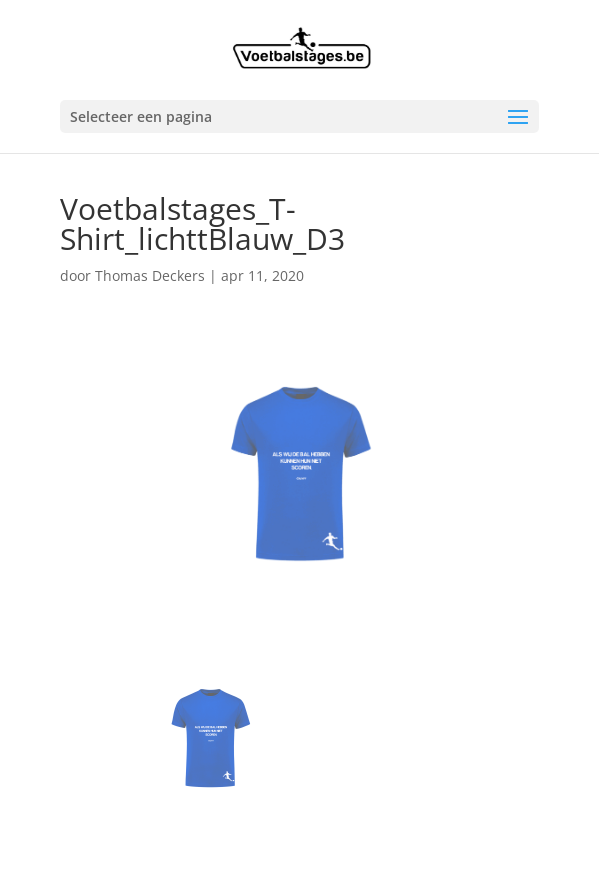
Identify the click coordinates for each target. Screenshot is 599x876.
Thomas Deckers (150, 275)
